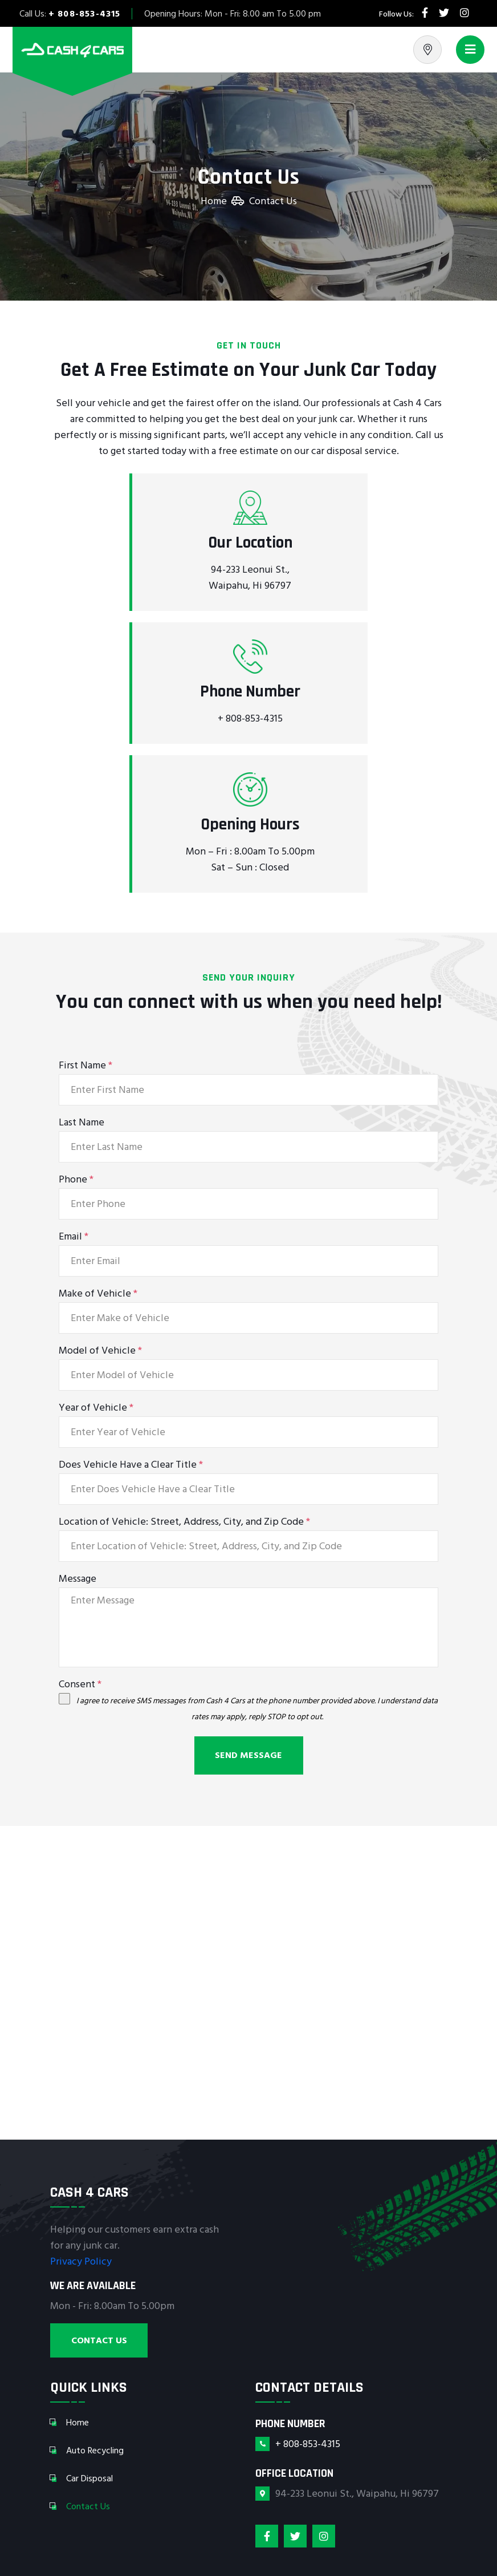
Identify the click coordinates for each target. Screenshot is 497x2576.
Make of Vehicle (98, 1293)
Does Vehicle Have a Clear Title (131, 1465)
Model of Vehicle (100, 1350)
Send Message (248, 1755)
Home (214, 201)
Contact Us (99, 2340)
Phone (76, 1179)
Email (73, 1236)
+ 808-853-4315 (84, 13)
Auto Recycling (95, 2450)
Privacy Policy (81, 2261)
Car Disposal (89, 2478)
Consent (80, 1684)
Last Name (81, 1122)
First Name (85, 1065)
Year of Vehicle (96, 1407)
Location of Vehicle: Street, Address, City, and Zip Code (184, 1522)
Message (77, 1579)
